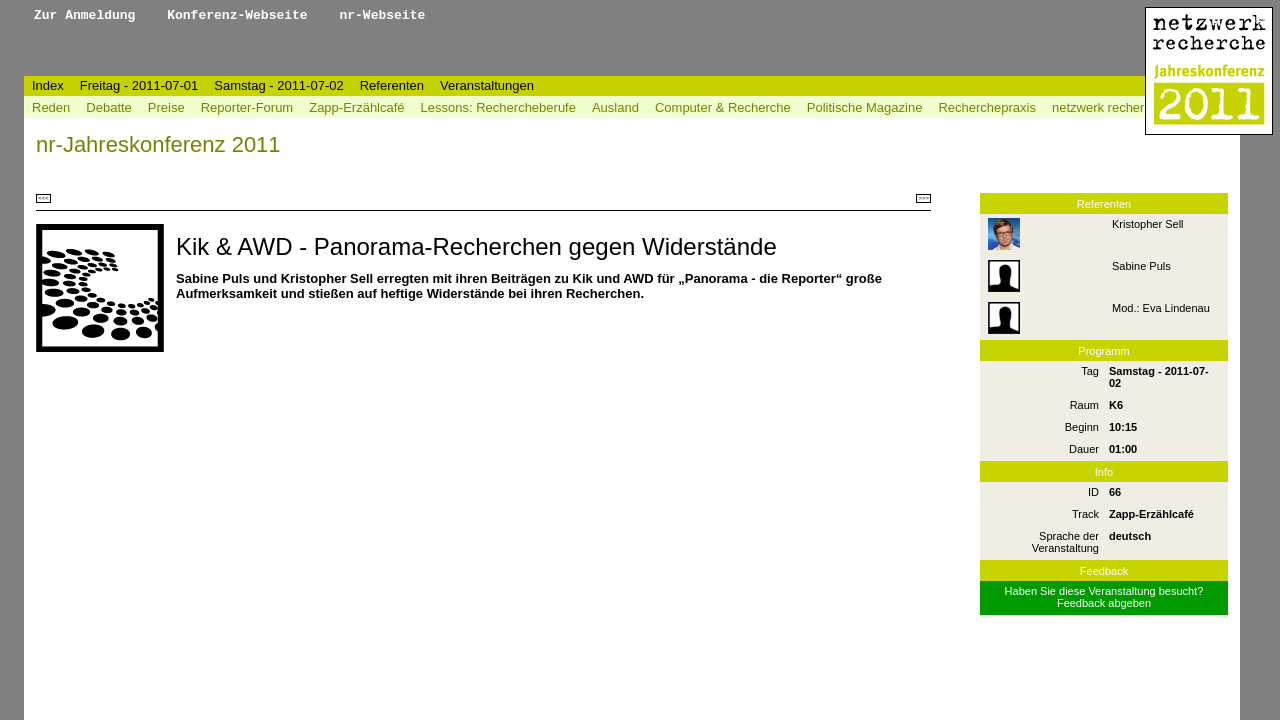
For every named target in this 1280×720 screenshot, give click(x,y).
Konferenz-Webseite (241, 15)
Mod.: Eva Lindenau (1161, 308)
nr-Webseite (382, 15)
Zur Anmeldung (88, 15)
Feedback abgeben (1104, 603)
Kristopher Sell (1148, 224)
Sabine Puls (1141, 266)
